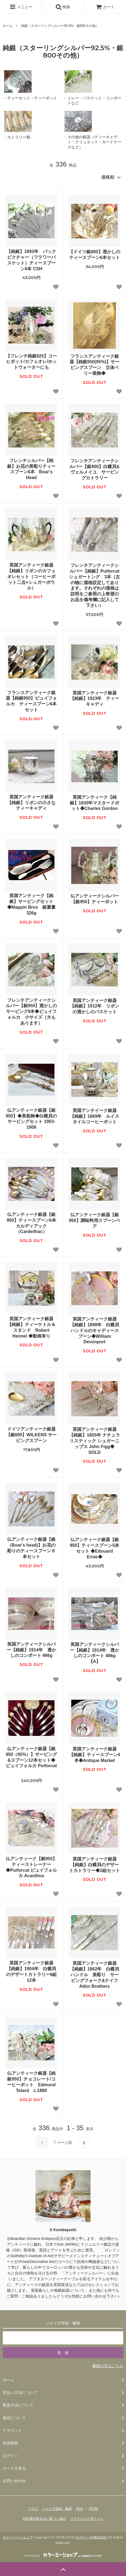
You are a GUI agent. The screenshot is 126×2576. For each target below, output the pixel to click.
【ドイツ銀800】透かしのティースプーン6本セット (94, 254)
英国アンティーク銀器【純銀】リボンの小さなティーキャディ (31, 803)
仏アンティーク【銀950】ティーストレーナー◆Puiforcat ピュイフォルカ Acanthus (31, 1867)
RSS (79, 2509)
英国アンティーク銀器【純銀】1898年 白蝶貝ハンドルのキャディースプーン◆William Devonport (94, 1330)
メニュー (21, 7)
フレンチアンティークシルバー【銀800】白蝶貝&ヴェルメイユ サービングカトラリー (94, 469)
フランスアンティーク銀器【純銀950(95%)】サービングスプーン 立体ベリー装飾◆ (94, 365)
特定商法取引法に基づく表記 (44, 2519)
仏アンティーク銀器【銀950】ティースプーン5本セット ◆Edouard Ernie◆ (94, 1548)
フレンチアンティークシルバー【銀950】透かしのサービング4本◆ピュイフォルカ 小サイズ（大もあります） (31, 1011)
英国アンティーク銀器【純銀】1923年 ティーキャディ (94, 699)
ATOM (93, 2509)
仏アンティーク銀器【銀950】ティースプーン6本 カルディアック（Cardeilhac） (32, 1223)
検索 (63, 7)
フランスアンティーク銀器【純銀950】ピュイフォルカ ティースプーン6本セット (31, 701)
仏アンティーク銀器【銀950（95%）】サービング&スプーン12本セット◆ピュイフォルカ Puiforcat (31, 1760)
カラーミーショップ (17, 2537)
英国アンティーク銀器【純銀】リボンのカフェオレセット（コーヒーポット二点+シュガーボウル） (31, 576)
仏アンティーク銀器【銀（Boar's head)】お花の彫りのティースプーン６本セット (31, 1548)
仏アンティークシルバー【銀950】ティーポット (94, 899)
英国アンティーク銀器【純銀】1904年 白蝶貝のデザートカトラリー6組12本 (31, 1971)
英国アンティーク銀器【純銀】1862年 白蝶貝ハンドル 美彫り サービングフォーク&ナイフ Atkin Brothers (95, 1974)
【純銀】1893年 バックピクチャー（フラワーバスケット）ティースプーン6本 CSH (31, 260)
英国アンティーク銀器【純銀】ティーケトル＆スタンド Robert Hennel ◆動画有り (31, 1327)
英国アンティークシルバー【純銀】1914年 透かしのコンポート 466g (32, 1650)
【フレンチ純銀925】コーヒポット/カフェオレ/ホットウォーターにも (31, 362)
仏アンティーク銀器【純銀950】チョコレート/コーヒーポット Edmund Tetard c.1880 (31, 2082)
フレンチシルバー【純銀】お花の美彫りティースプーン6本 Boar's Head (31, 469)
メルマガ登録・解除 (57, 2509)
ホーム (8, 26)
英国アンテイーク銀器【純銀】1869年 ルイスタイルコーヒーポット (94, 1116)
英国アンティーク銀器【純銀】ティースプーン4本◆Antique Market (94, 1755)
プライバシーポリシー (86, 2519)
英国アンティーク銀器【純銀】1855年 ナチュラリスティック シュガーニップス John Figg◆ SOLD (94, 1440)
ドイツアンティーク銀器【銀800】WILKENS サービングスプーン (31, 1435)
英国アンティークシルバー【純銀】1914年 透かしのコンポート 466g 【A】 (95, 1653)
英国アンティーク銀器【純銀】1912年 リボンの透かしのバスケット (95, 1006)
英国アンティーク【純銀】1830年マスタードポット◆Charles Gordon (94, 803)
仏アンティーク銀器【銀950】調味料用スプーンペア (94, 1220)
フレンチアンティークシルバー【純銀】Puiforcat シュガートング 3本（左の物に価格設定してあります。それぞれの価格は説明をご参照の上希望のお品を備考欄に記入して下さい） (94, 585)
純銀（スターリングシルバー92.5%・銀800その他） (60, 26)
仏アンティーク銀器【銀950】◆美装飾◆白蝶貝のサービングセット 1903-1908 (31, 1119)
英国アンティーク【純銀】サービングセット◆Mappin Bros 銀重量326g (31, 904)
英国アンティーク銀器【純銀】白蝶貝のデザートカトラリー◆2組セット (94, 1865)
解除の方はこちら (107, 2366)
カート (105, 7)
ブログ (33, 2509)
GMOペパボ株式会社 (91, 2537)
